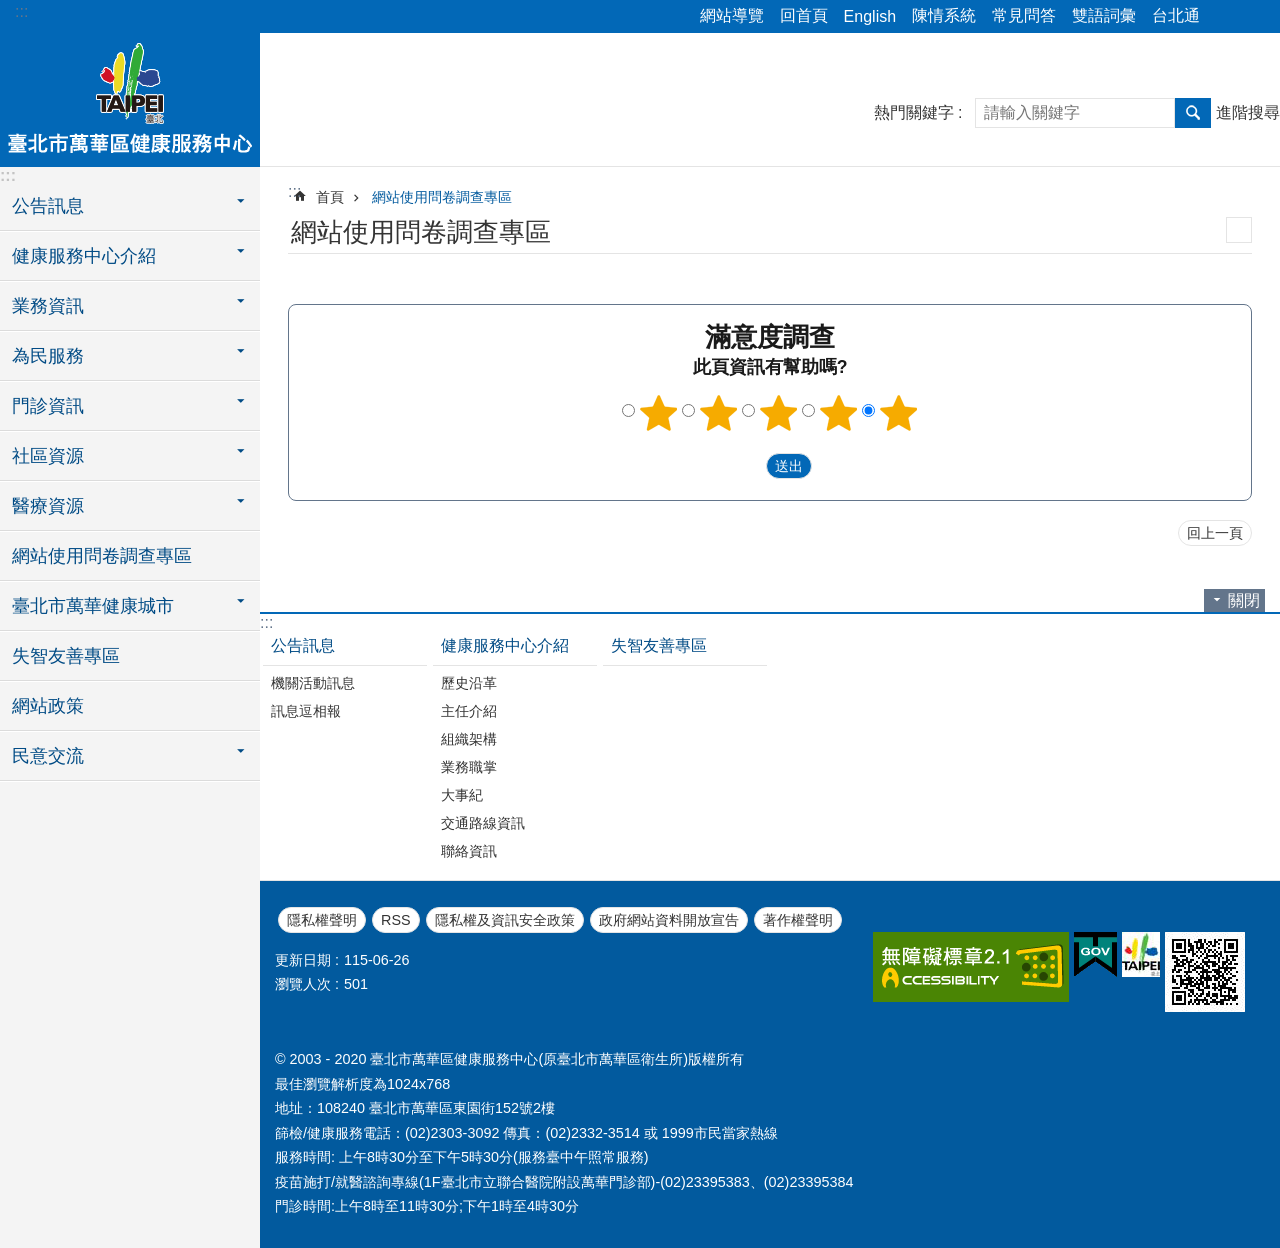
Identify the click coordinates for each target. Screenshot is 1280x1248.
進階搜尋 (1248, 112)
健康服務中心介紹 (505, 645)
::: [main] (294, 191)
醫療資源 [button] (48, 506)
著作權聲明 (798, 920)
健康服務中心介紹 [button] (84, 256)
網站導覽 (732, 15)
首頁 (330, 197)
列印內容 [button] (1239, 230)
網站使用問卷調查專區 (102, 556)
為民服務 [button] (48, 356)
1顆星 (659, 413)
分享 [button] (1225, 17)
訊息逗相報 (306, 711)
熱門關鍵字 (914, 112)
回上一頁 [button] (1215, 533)
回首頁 (804, 15)
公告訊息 (303, 645)
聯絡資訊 (469, 851)
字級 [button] (1253, 17)
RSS (396, 920)
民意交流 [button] (48, 756)
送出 (747, 466)
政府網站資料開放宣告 (669, 920)
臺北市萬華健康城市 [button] (93, 606)
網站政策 (48, 706)
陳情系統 (944, 15)
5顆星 (899, 413)
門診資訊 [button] (48, 406)
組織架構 (469, 739)
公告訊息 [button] (48, 206)
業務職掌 (469, 767)
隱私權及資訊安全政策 (505, 920)
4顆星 (839, 413)
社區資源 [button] (48, 456)
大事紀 (462, 795)
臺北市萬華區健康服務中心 (130, 97)
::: (21, 11)
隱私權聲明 (322, 920)
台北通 (1176, 15)
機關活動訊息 (313, 683)
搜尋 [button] (1193, 113)
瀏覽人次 (303, 984)
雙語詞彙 (1104, 15)
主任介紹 (469, 711)
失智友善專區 (66, 656)
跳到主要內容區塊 (10, 10)
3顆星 (779, 413)
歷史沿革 (469, 683)
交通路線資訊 (483, 823)
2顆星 (719, 413)
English (870, 16)
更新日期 (303, 960)
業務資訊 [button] (48, 306)
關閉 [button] (1244, 600)
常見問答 (1024, 15)
